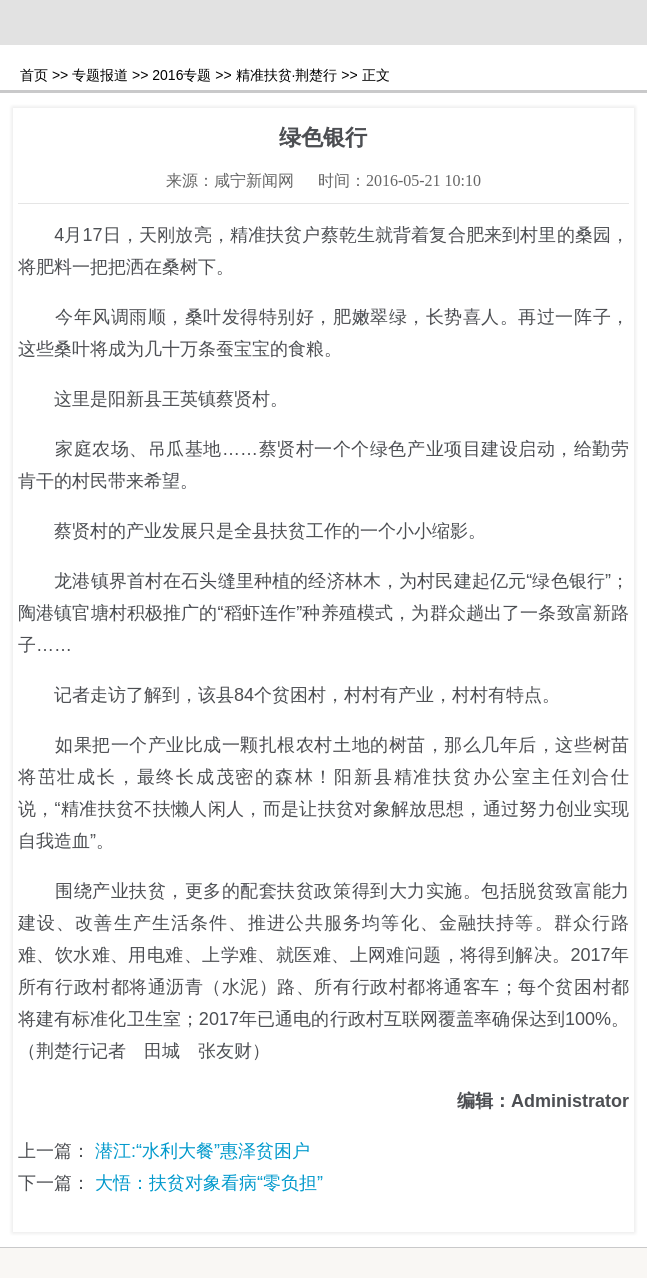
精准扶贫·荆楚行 (287, 75)
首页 (34, 75)
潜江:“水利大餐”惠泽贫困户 (202, 1151)
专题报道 (100, 75)
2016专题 (181, 75)
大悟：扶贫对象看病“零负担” (209, 1183)
